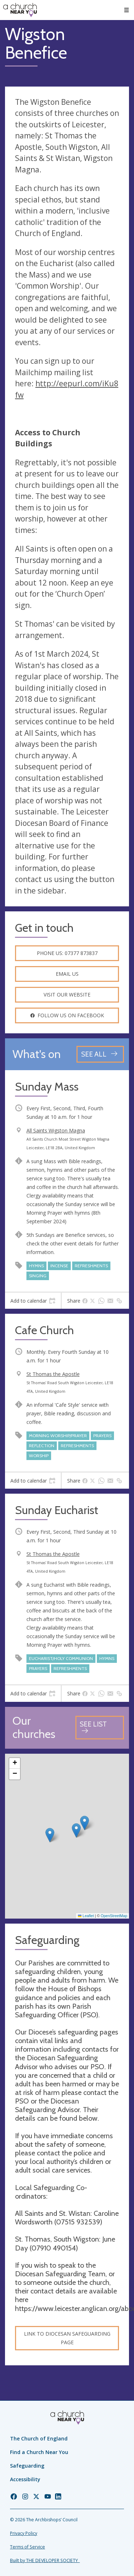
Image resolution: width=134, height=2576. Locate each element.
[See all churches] (99, 1727)
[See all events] (100, 1054)
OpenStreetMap (114, 1916)
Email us (67, 973)
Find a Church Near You (39, 2452)
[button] (49, 1835)
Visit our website (67, 994)
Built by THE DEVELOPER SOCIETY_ (45, 2560)
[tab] (33, 1301)
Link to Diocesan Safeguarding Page (67, 2338)
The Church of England (39, 2438)
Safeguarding (27, 2465)
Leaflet (86, 1916)
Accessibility (25, 2479)
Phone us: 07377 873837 (67, 953)
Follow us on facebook (67, 1015)
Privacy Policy (23, 2533)
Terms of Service (27, 2547)
